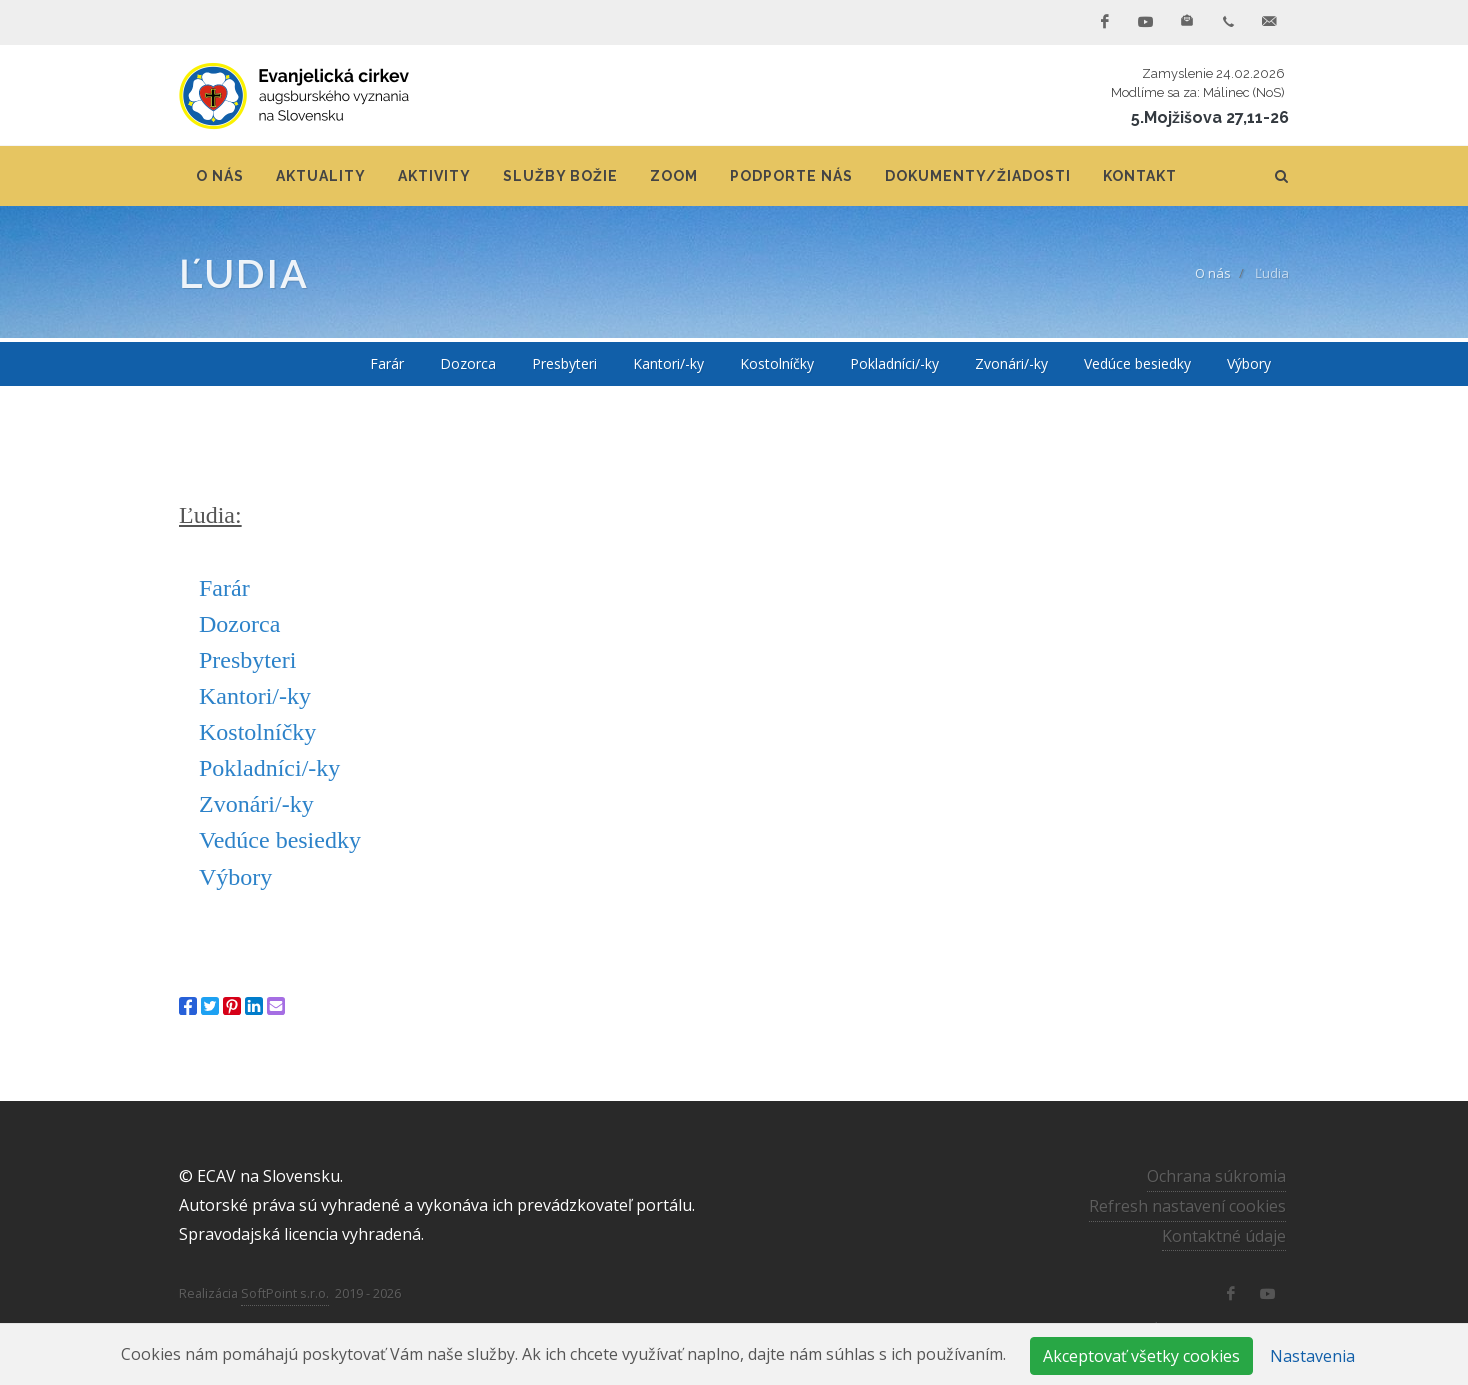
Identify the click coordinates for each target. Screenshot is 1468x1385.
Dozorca (239, 624)
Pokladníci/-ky (269, 768)
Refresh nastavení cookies (1187, 1206)
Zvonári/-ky (256, 804)
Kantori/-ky (255, 696)
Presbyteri (247, 660)
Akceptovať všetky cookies (1141, 1356)
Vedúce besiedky (280, 840)
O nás (1213, 273)
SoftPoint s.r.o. (285, 1293)
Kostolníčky (257, 732)
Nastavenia (1312, 1356)
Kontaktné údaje (1224, 1236)
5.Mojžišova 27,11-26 (1210, 117)
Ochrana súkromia (1216, 1176)
